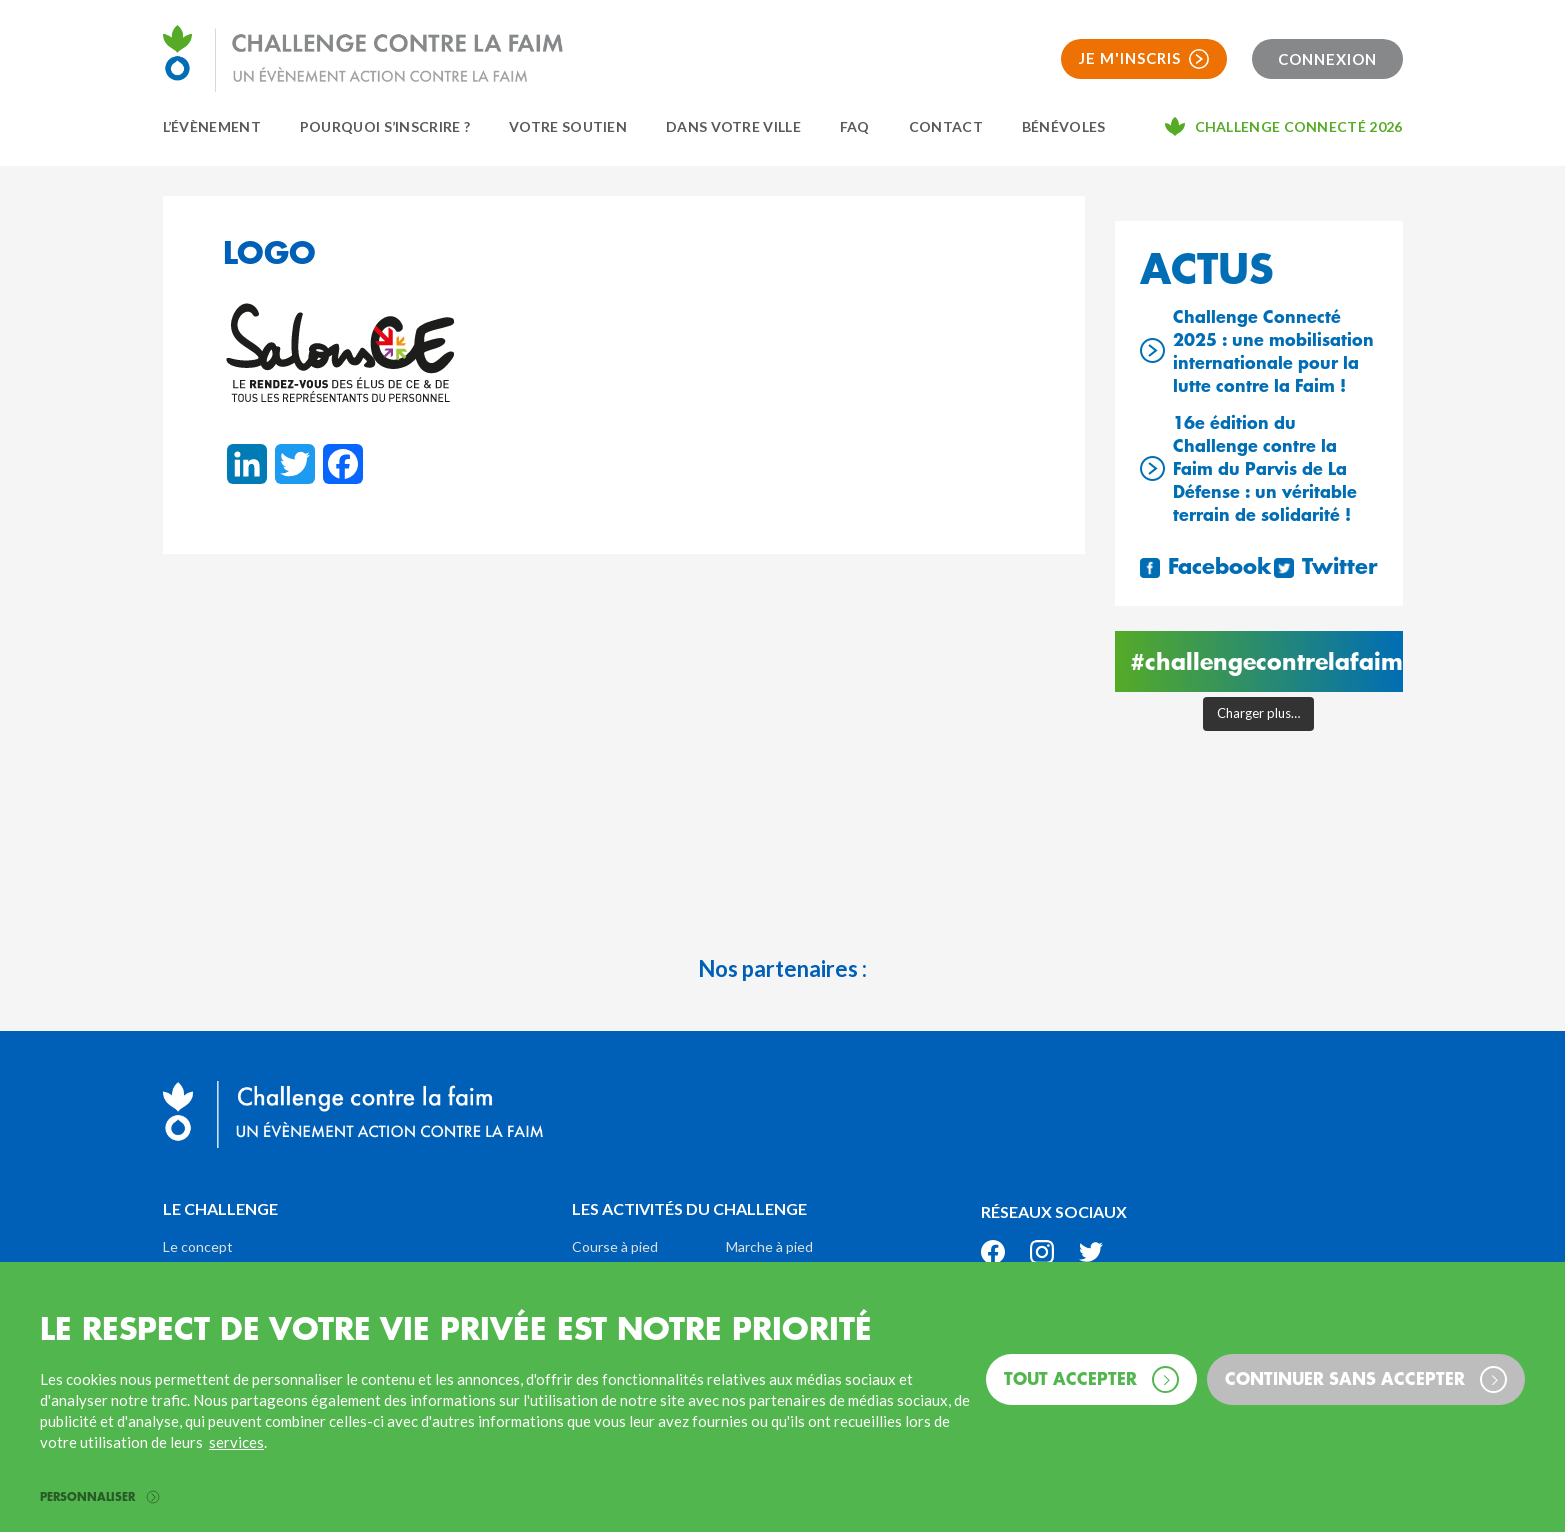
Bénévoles (1064, 126)
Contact (946, 126)
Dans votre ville (733, 126)
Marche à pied (769, 1246)
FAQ (855, 126)
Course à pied (615, 1246)
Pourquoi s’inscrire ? (385, 126)
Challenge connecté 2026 (1299, 126)
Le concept (198, 1246)
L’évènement (212, 126)
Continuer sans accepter (1366, 1379)
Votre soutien (568, 126)
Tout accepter (1091, 1379)
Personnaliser (99, 1497)
